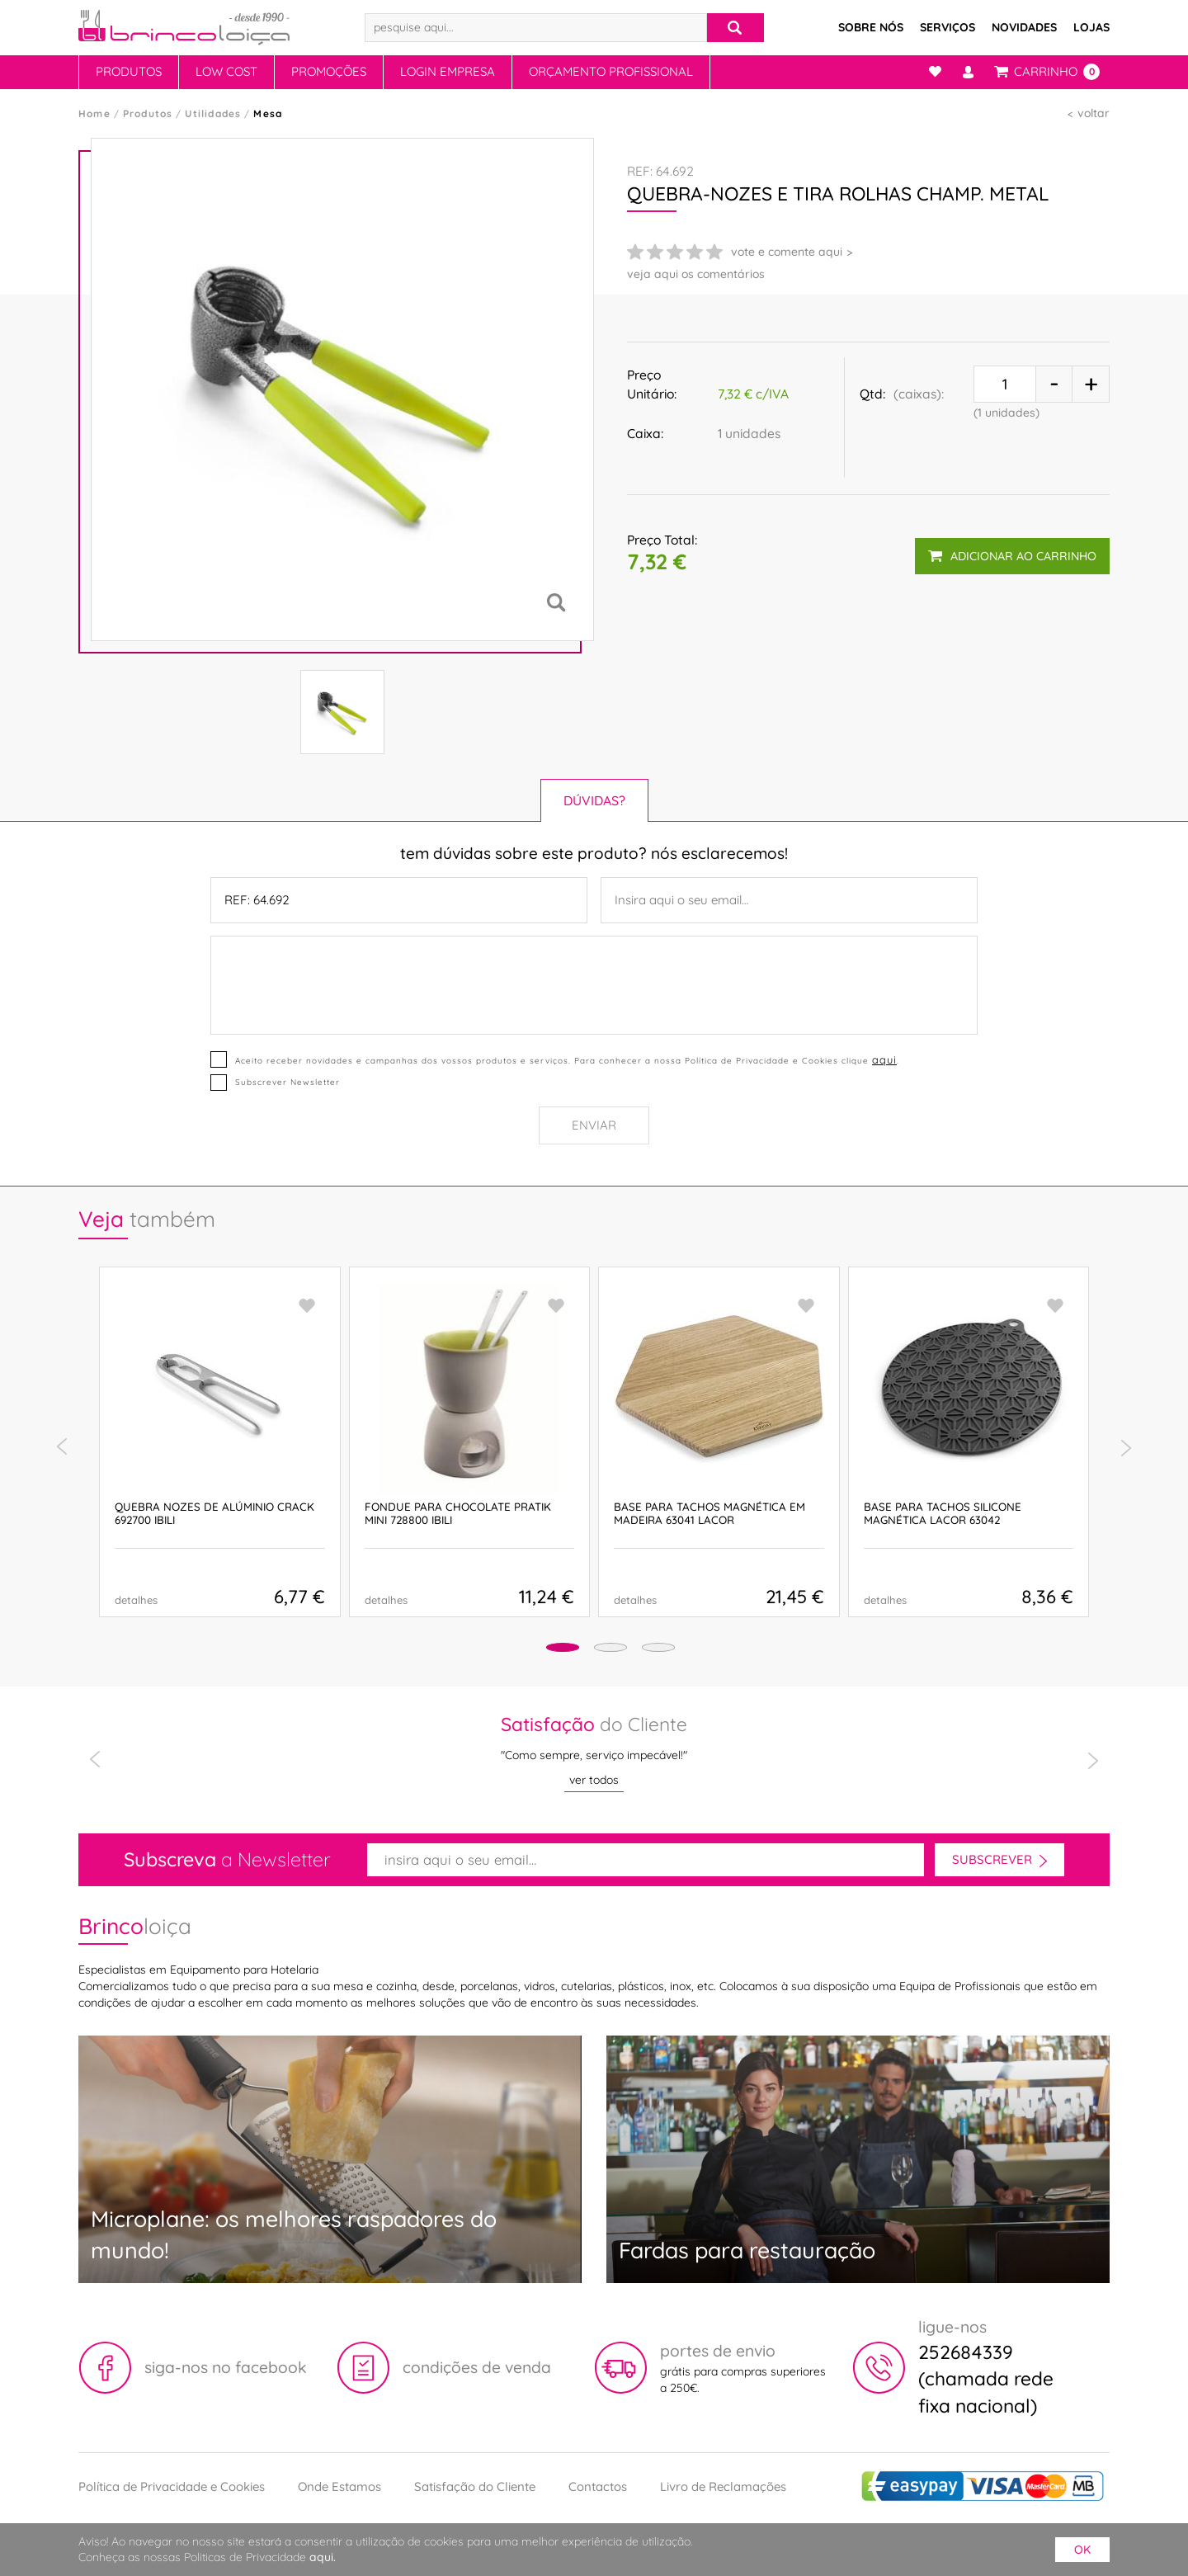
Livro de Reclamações (723, 2486)
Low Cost (226, 71)
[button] (537, 1650)
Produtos (129, 71)
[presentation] (61, 1447)
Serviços (947, 27)
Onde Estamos (339, 2486)
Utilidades (213, 113)
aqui (882, 1059)
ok (1082, 2549)
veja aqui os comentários (696, 274)
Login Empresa (447, 71)
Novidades (1024, 27)
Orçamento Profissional (611, 71)
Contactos (597, 2486)
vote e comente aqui (786, 251)
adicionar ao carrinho (1010, 549)
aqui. (322, 2557)
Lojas (1091, 27)
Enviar (594, 1125)
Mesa (267, 113)
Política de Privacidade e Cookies (171, 2486)
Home (94, 113)
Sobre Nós (870, 27)
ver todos (594, 1779)
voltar (1093, 113)
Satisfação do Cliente (474, 2486)
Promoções (328, 71)
